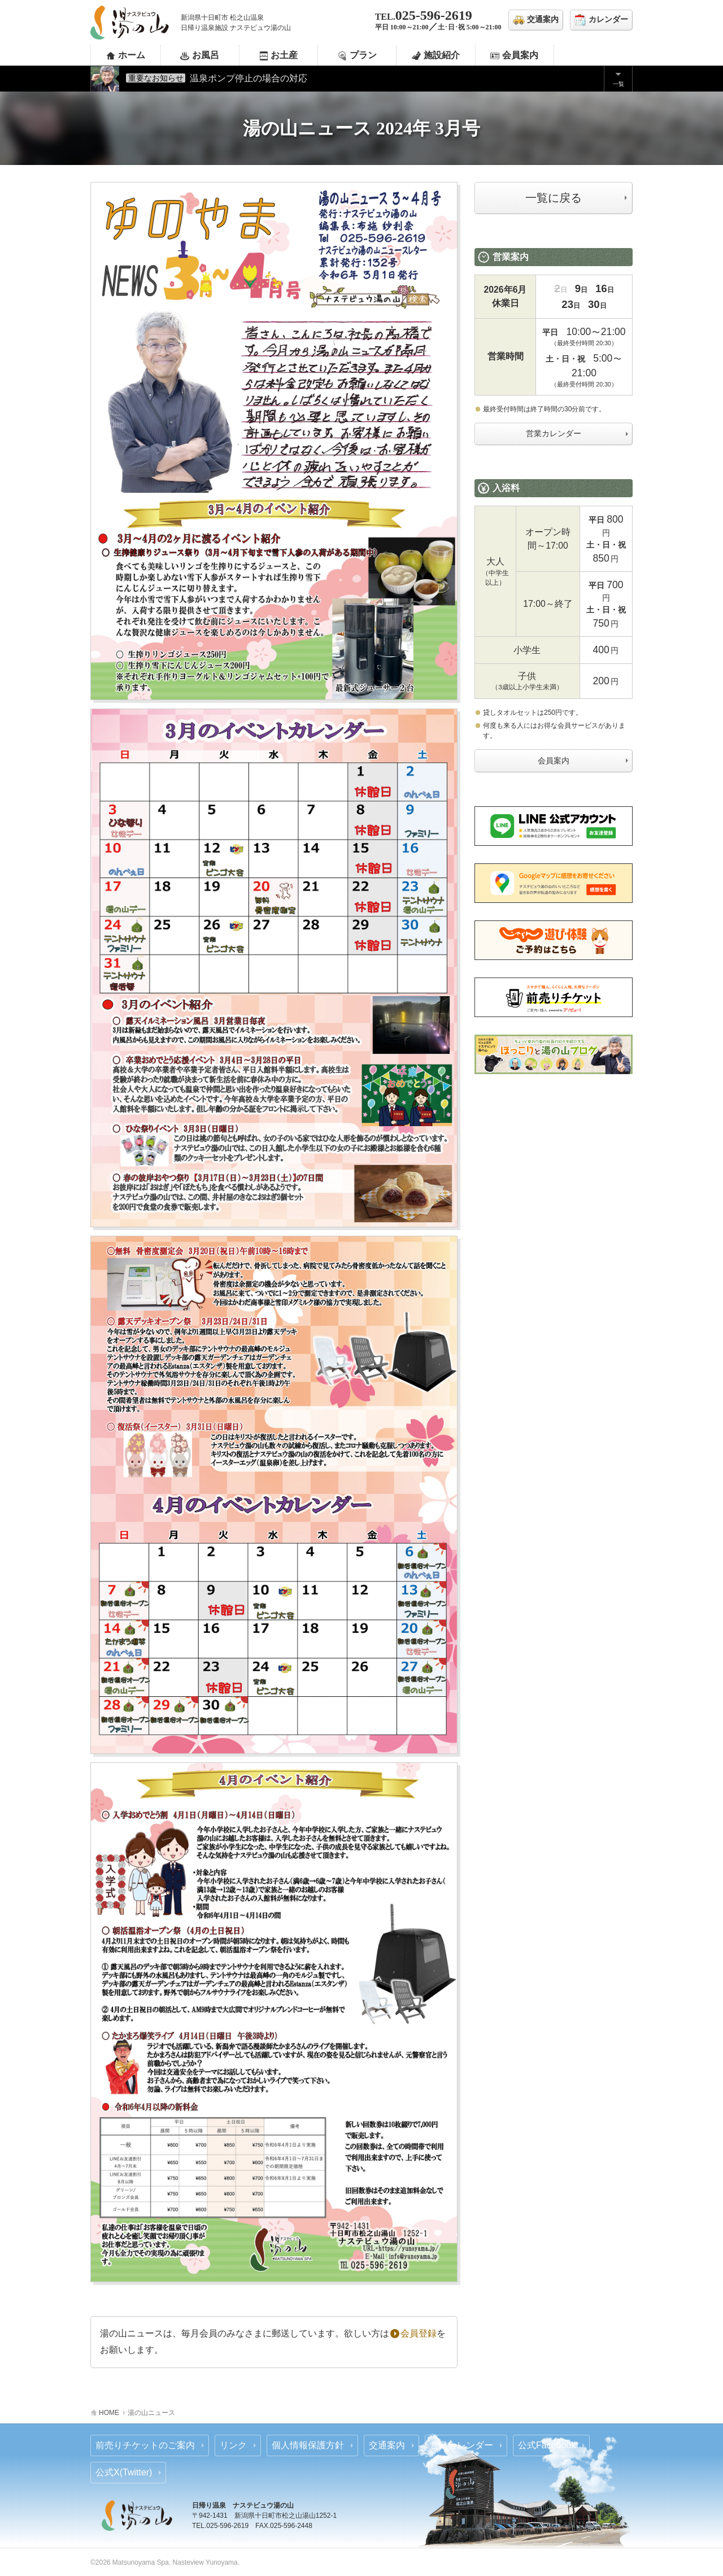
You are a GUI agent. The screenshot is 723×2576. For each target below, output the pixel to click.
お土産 (284, 55)
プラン (363, 55)
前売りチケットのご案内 (145, 2445)
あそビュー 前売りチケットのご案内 (553, 997)
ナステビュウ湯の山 (129, 23)
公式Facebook (547, 2445)
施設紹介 (442, 55)
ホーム (131, 55)
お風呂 (205, 55)
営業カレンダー (553, 433)
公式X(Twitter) (123, 2472)
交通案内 (387, 2445)
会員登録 (413, 2333)
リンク (233, 2445)
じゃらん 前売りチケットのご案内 (553, 940)
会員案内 (520, 55)
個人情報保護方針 (308, 2445)
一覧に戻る (553, 198)
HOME (109, 2413)
